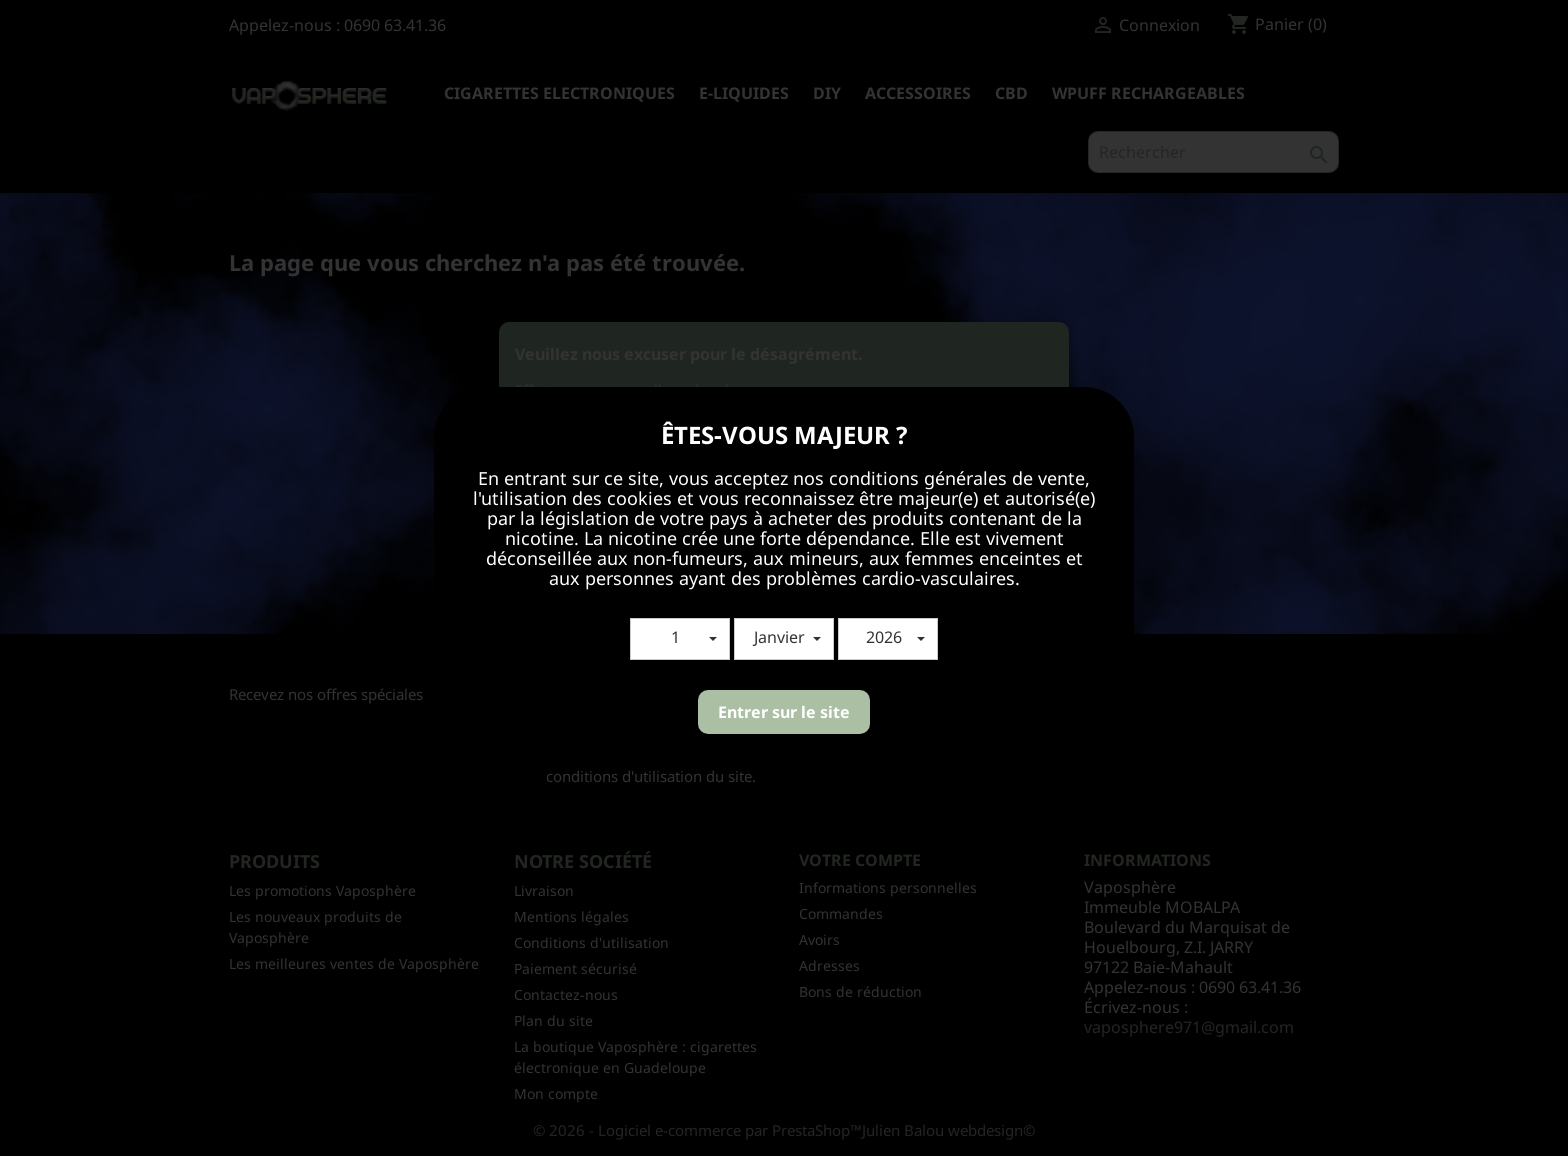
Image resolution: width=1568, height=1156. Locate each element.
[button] (680, 639)
